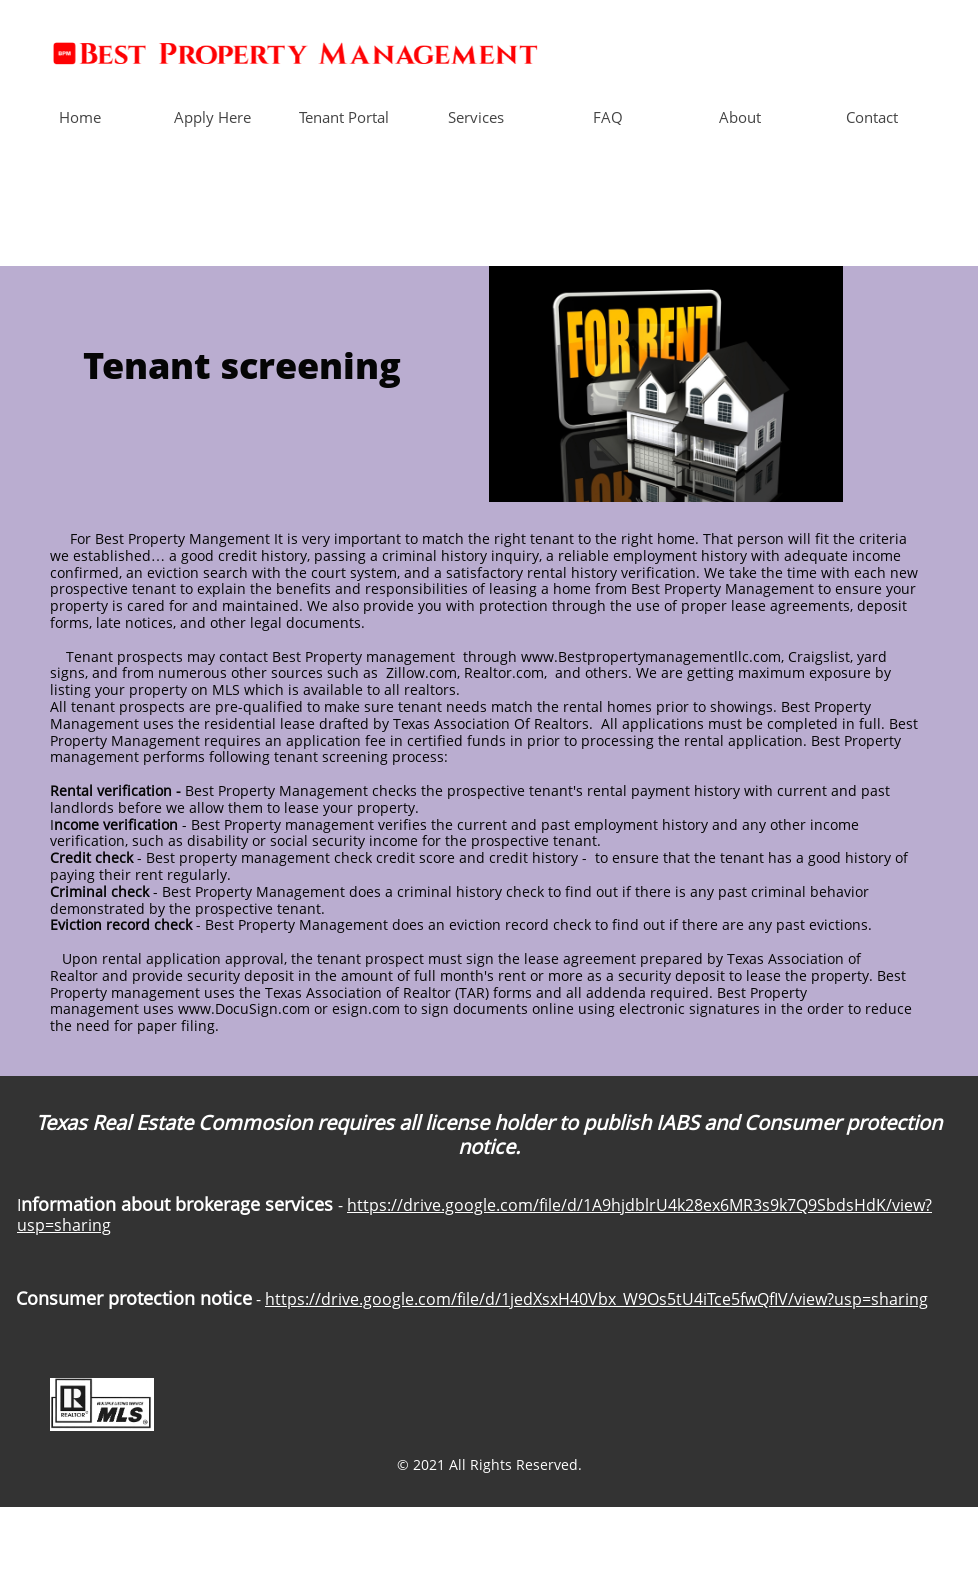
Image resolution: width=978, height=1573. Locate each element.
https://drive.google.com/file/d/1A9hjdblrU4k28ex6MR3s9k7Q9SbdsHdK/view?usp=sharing (474, 1215)
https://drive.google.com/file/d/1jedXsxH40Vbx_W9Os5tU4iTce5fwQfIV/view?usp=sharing (596, 1299)
